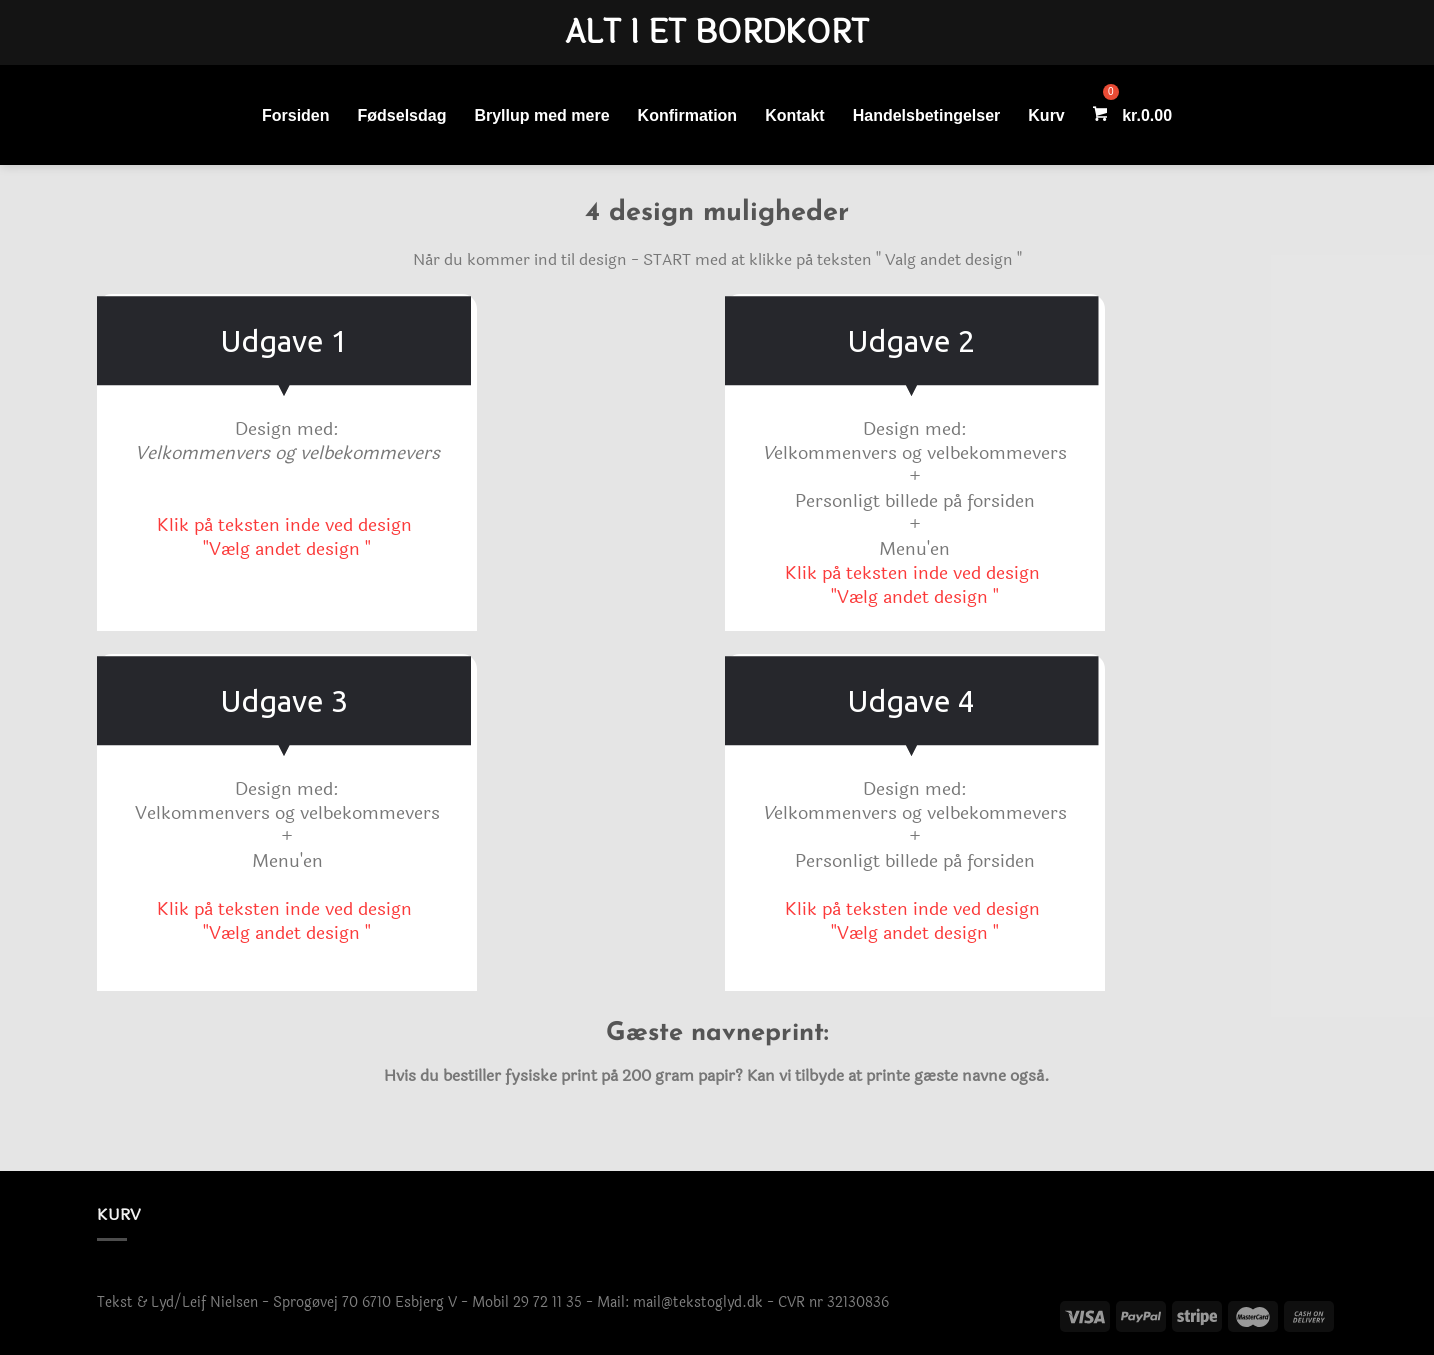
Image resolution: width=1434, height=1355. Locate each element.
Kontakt (795, 115)
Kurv (1046, 115)
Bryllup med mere (541, 115)
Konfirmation (688, 115)
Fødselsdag (402, 115)
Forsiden (296, 115)
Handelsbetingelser (927, 115)
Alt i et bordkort (717, 33)
